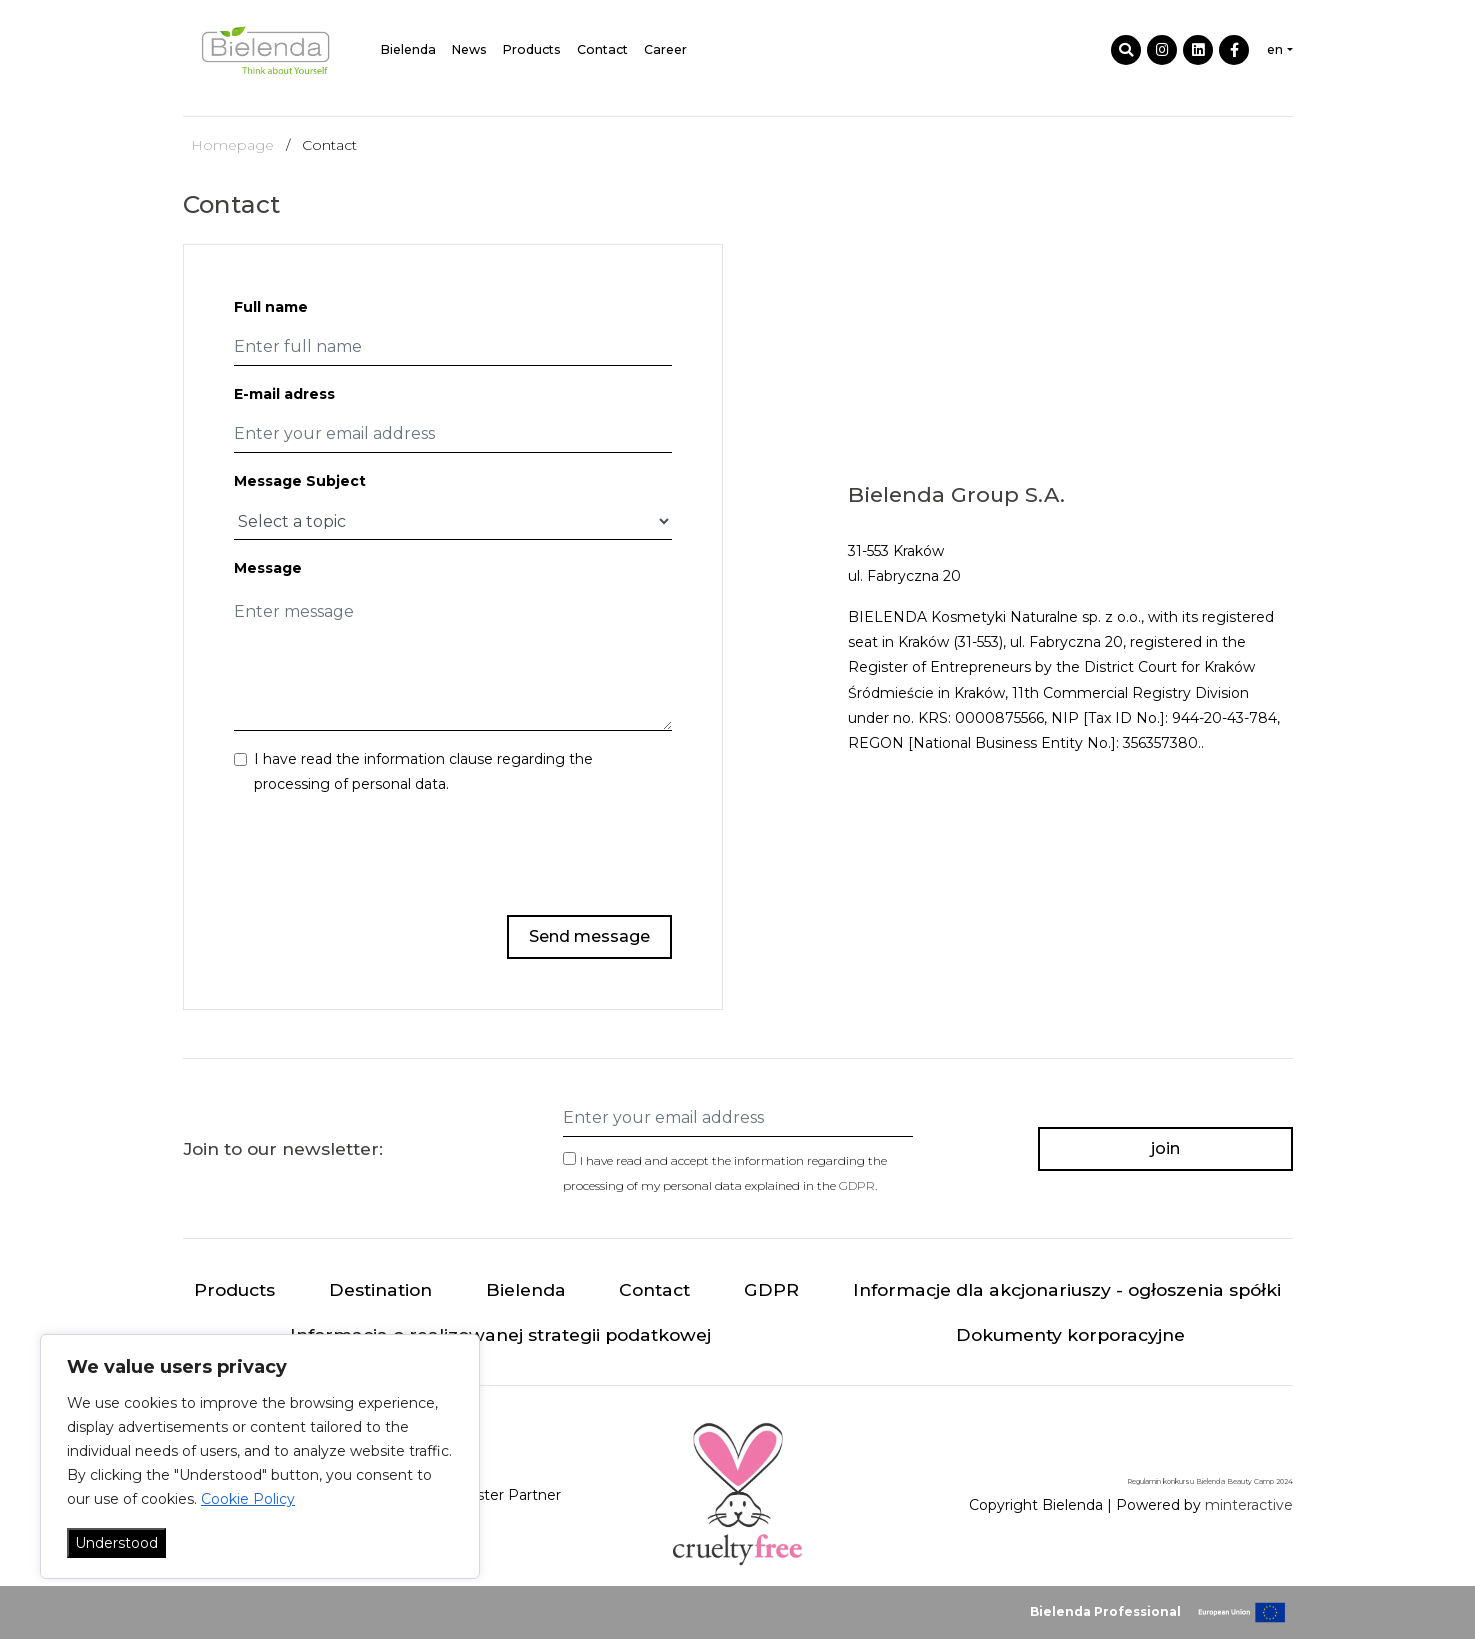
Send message (589, 936)
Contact (602, 49)
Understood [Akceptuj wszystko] (116, 1543)
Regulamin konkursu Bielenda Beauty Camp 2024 (1210, 1481)
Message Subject (300, 481)
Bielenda (408, 49)
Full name (271, 307)
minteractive (1249, 1505)
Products (532, 49)
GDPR (857, 1185)
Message (268, 568)
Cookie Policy (248, 1499)
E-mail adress (284, 394)
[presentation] (520, 852)
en (1275, 49)
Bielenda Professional (1105, 1611)
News (469, 49)
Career (665, 49)
